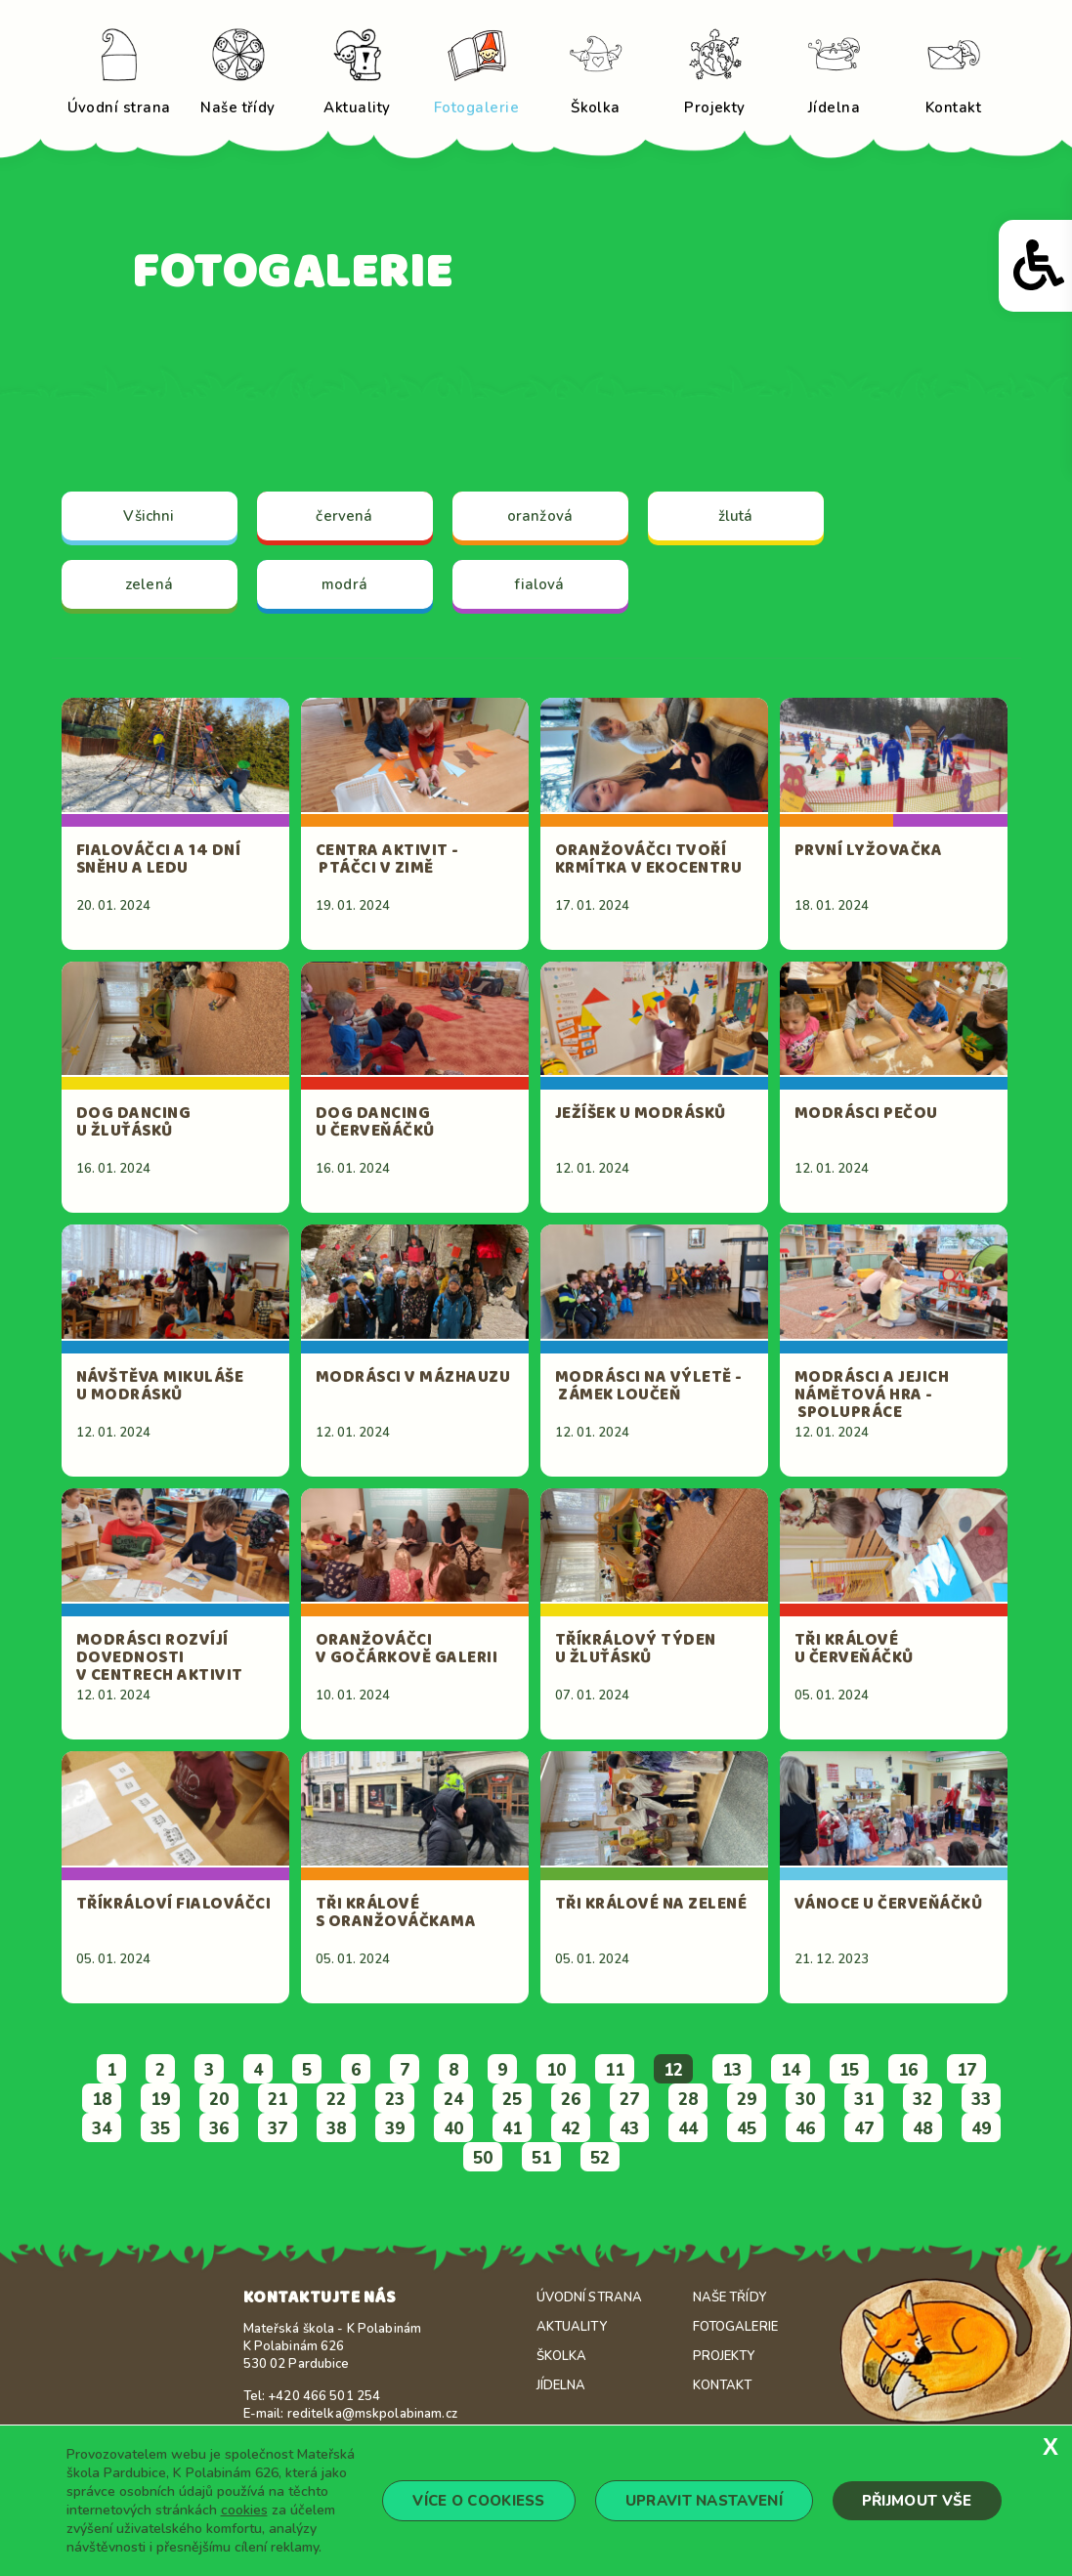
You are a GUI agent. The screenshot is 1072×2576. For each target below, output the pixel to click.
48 (922, 2129)
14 (790, 2070)
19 (160, 2099)
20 (219, 2099)
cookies (244, 2510)
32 (922, 2099)
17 (966, 2070)
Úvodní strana (589, 2297)
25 (512, 2099)
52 (600, 2158)
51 (541, 2158)
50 (483, 2158)
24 (453, 2099)
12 (673, 2070)
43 (629, 2129)
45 (746, 2129)
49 (981, 2129)
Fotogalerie (735, 2327)
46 (805, 2129)
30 (805, 2099)
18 (101, 2099)
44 (688, 2129)
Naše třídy (729, 2297)
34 (101, 2129)
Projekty (724, 2356)
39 (395, 2129)
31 (864, 2099)
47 (864, 2129)
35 (160, 2129)
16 (908, 2070)
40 (453, 2129)
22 (336, 2099)
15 (849, 2070)
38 (336, 2129)
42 (570, 2129)
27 (629, 2099)
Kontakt (722, 2385)
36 (219, 2129)
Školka (561, 2356)
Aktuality (571, 2327)
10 (556, 2070)
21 (277, 2099)
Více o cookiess (478, 2501)
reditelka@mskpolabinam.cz (372, 2414)
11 (614, 2070)
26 (570, 2099)
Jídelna (561, 2385)
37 (277, 2129)
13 (732, 2070)
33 (981, 2099)
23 (395, 2099)
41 (512, 2129)
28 (688, 2099)
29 (746, 2099)
